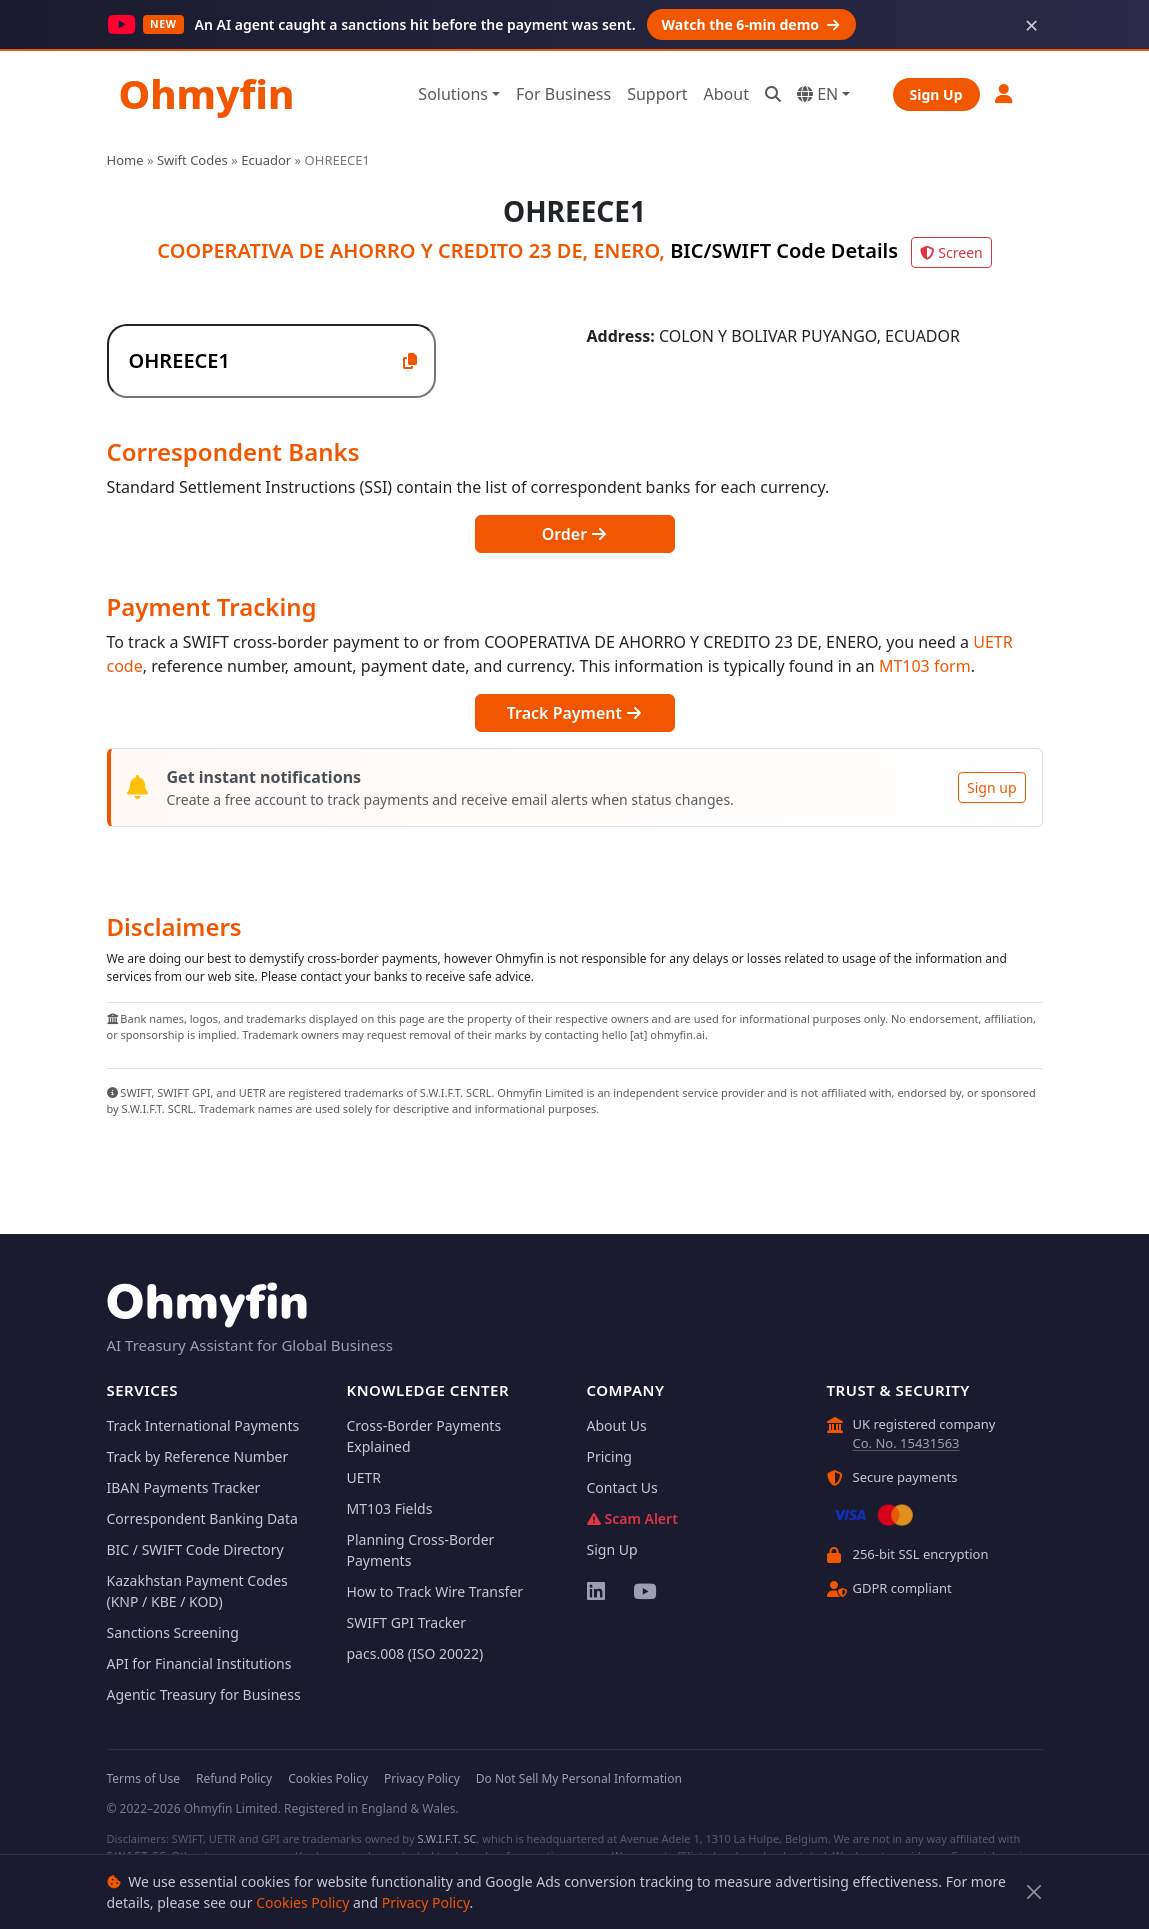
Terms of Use (143, 1778)
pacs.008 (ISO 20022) (415, 1653)
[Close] (1033, 1892)
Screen (951, 252)
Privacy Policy (426, 1902)
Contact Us (622, 1487)
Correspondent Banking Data (202, 1518)
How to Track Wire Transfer (435, 1591)
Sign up (991, 787)
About (726, 94)
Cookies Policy (302, 1902)
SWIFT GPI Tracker (407, 1622)
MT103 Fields (390, 1508)
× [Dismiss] (1032, 25)
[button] (1005, 93)
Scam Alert (632, 1518)
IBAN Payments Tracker (184, 1487)
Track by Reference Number (198, 1456)
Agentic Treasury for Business (204, 1694)
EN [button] (817, 94)
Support (657, 94)
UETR (364, 1477)
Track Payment (574, 713)
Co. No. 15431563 (906, 1443)
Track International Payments (203, 1425)
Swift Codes (192, 160)
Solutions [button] (453, 94)
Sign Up (936, 94)
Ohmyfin (207, 93)
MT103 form (925, 666)
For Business (563, 94)
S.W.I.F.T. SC (446, 1838)
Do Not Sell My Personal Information (579, 1778)
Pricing (609, 1456)
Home (125, 160)
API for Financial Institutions (199, 1663)
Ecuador (266, 160)
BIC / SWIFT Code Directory (195, 1549)
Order (575, 534)
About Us (617, 1425)
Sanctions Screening (173, 1632)
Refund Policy (234, 1778)
